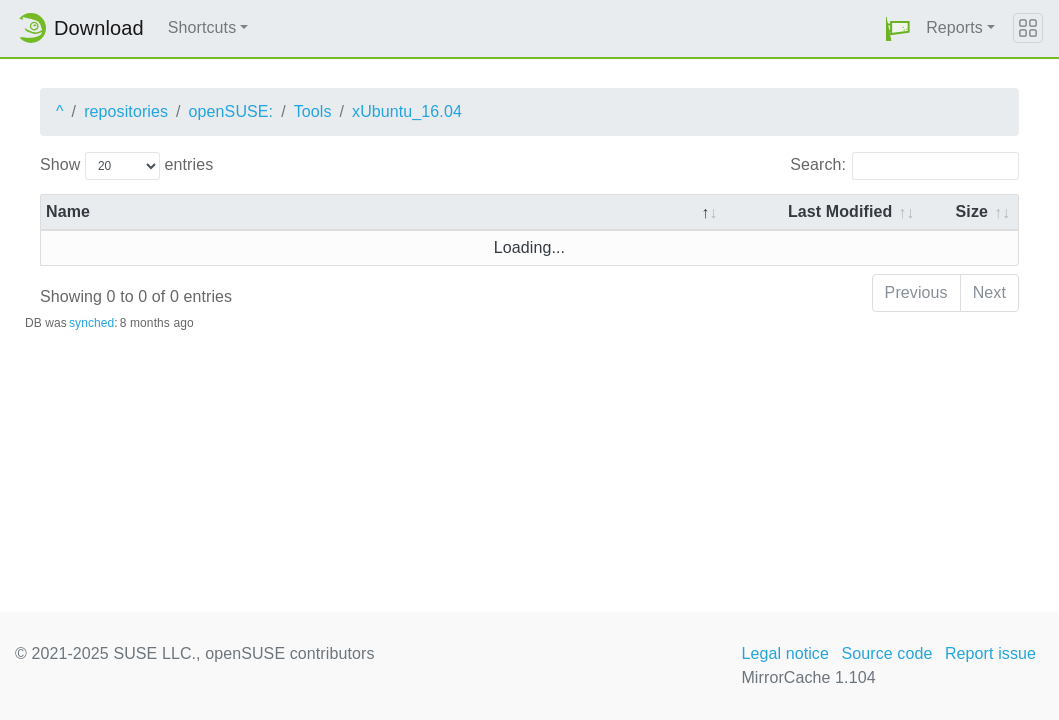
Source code (886, 653)
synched (91, 323)
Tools (313, 111)
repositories (126, 111)
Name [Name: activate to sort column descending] (68, 211)
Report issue (990, 653)
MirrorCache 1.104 (808, 677)
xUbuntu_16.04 (407, 111)
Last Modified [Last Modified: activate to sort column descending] (840, 211)
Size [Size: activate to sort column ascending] (972, 211)
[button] (898, 28)
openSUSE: (231, 111)
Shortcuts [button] (202, 27)
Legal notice (785, 653)
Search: (904, 166)
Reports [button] (954, 27)
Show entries (126, 166)
